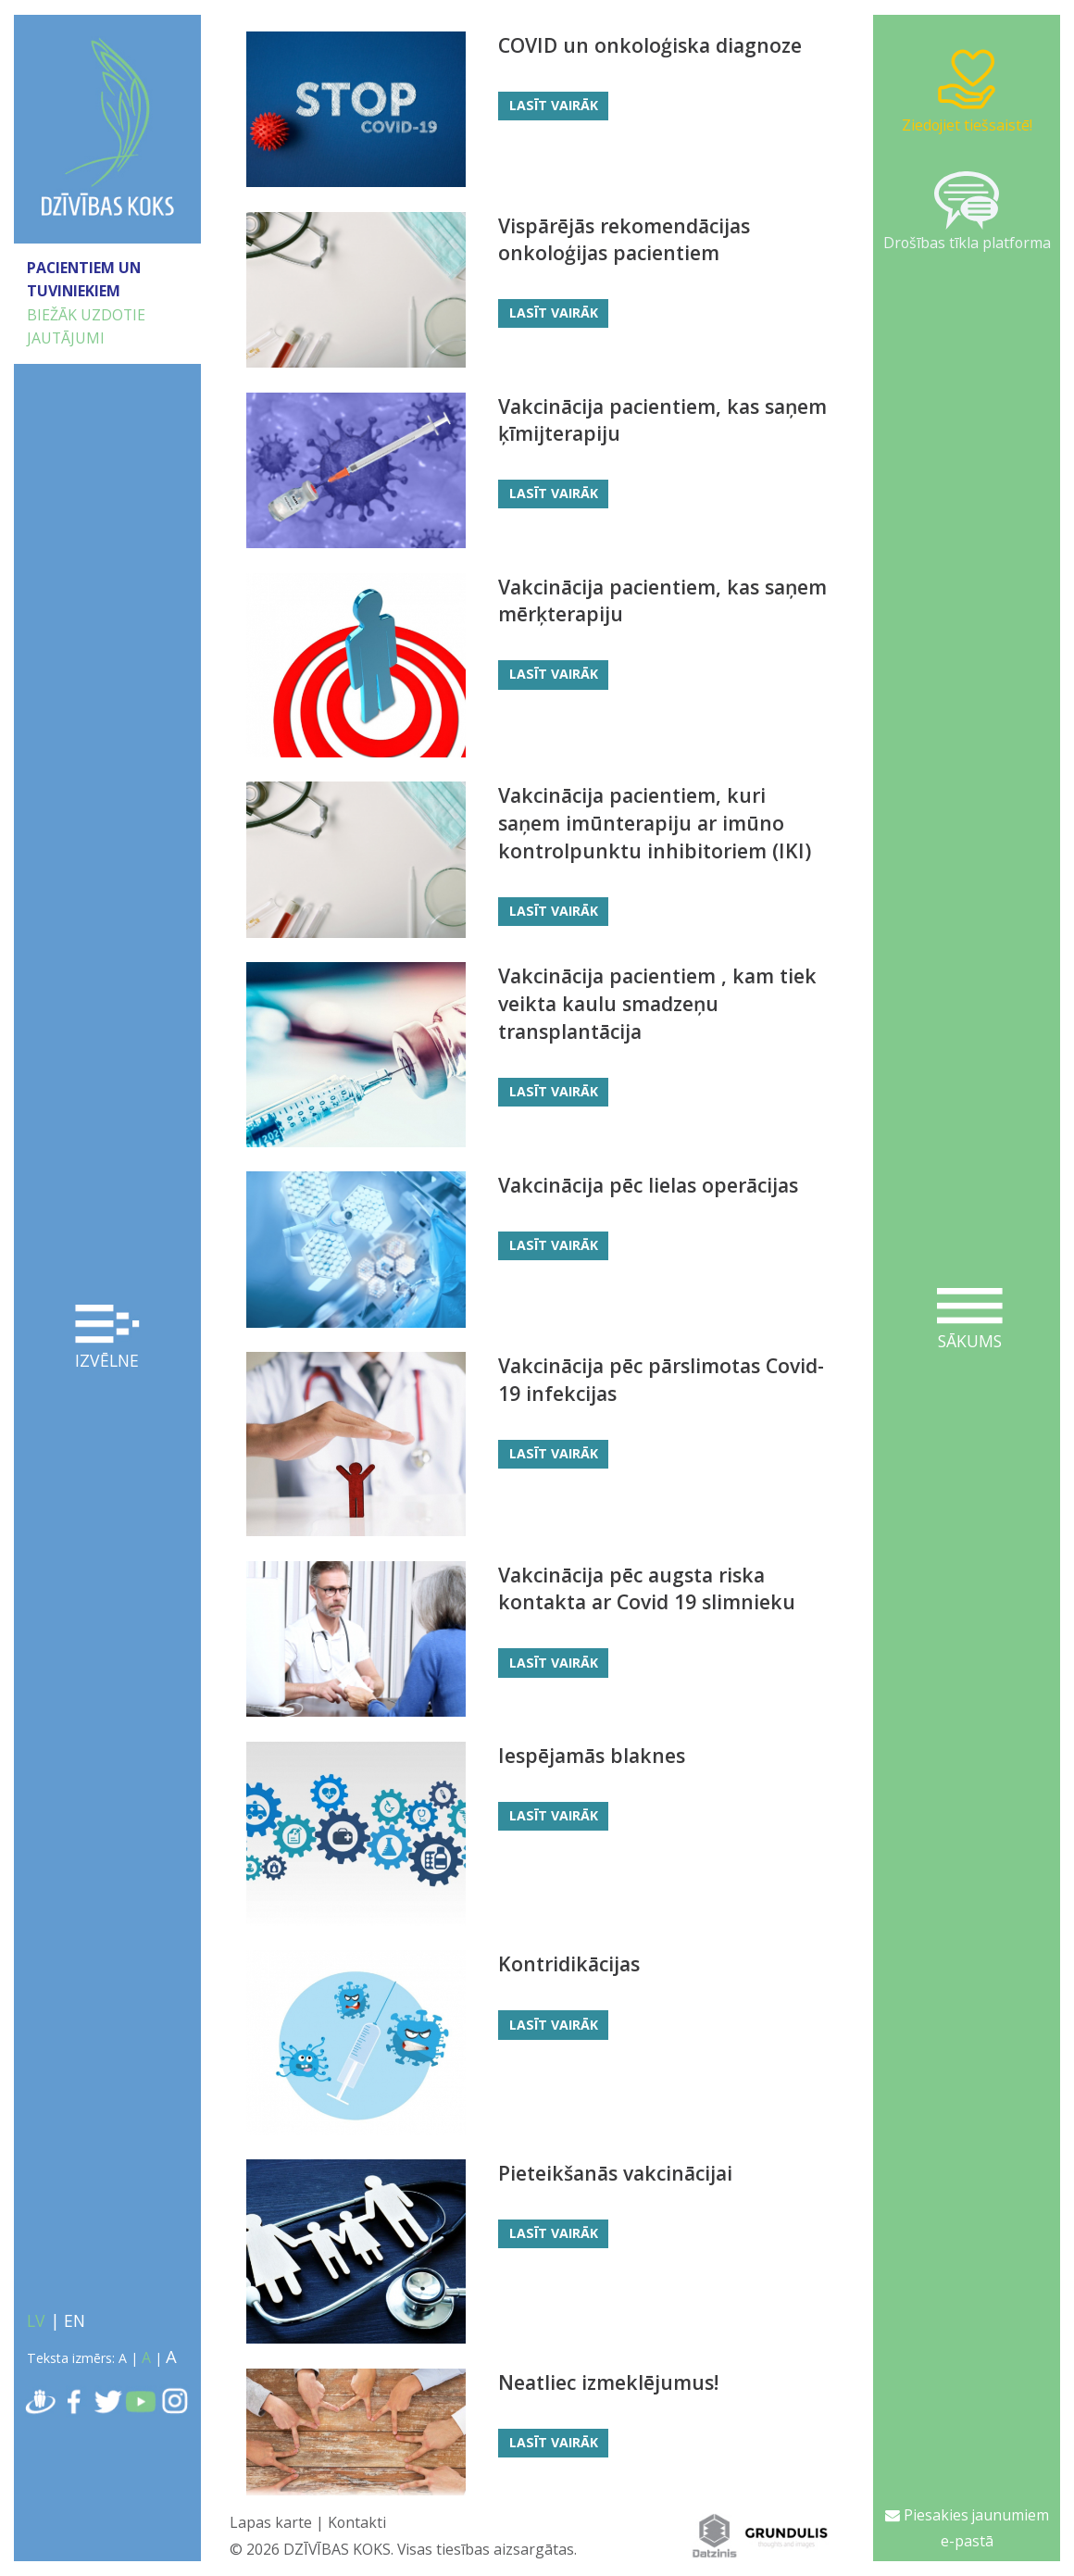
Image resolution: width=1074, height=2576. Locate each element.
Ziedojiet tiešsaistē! (967, 90)
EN (74, 2320)
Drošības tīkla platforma (967, 212)
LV (36, 2320)
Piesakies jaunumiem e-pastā (967, 2528)
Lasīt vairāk (553, 105)
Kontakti (357, 2522)
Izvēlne (108, 1338)
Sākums (970, 1320)
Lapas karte (271, 2522)
